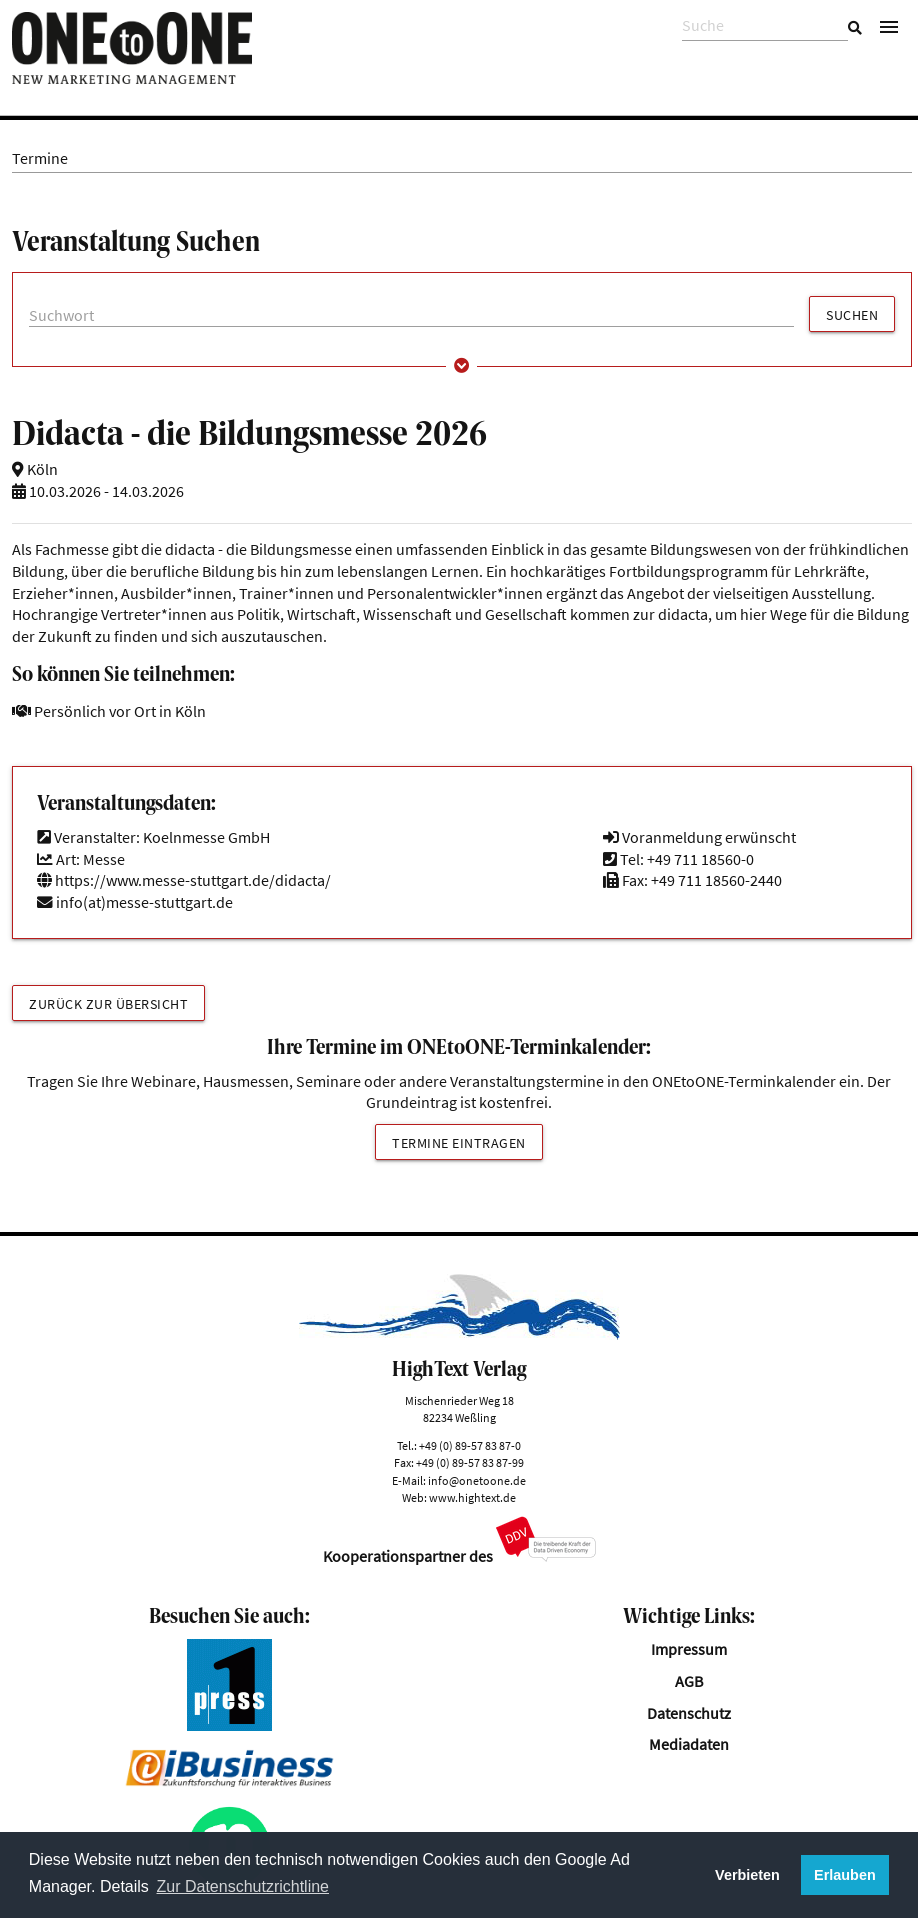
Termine (40, 158)
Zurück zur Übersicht (108, 1004)
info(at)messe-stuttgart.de (144, 902)
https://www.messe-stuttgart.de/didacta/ (184, 880)
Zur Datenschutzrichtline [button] (243, 1886)
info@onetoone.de (477, 1480)
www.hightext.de (472, 1497)
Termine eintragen (459, 1143)
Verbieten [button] (747, 1875)
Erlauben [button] (845, 1875)
